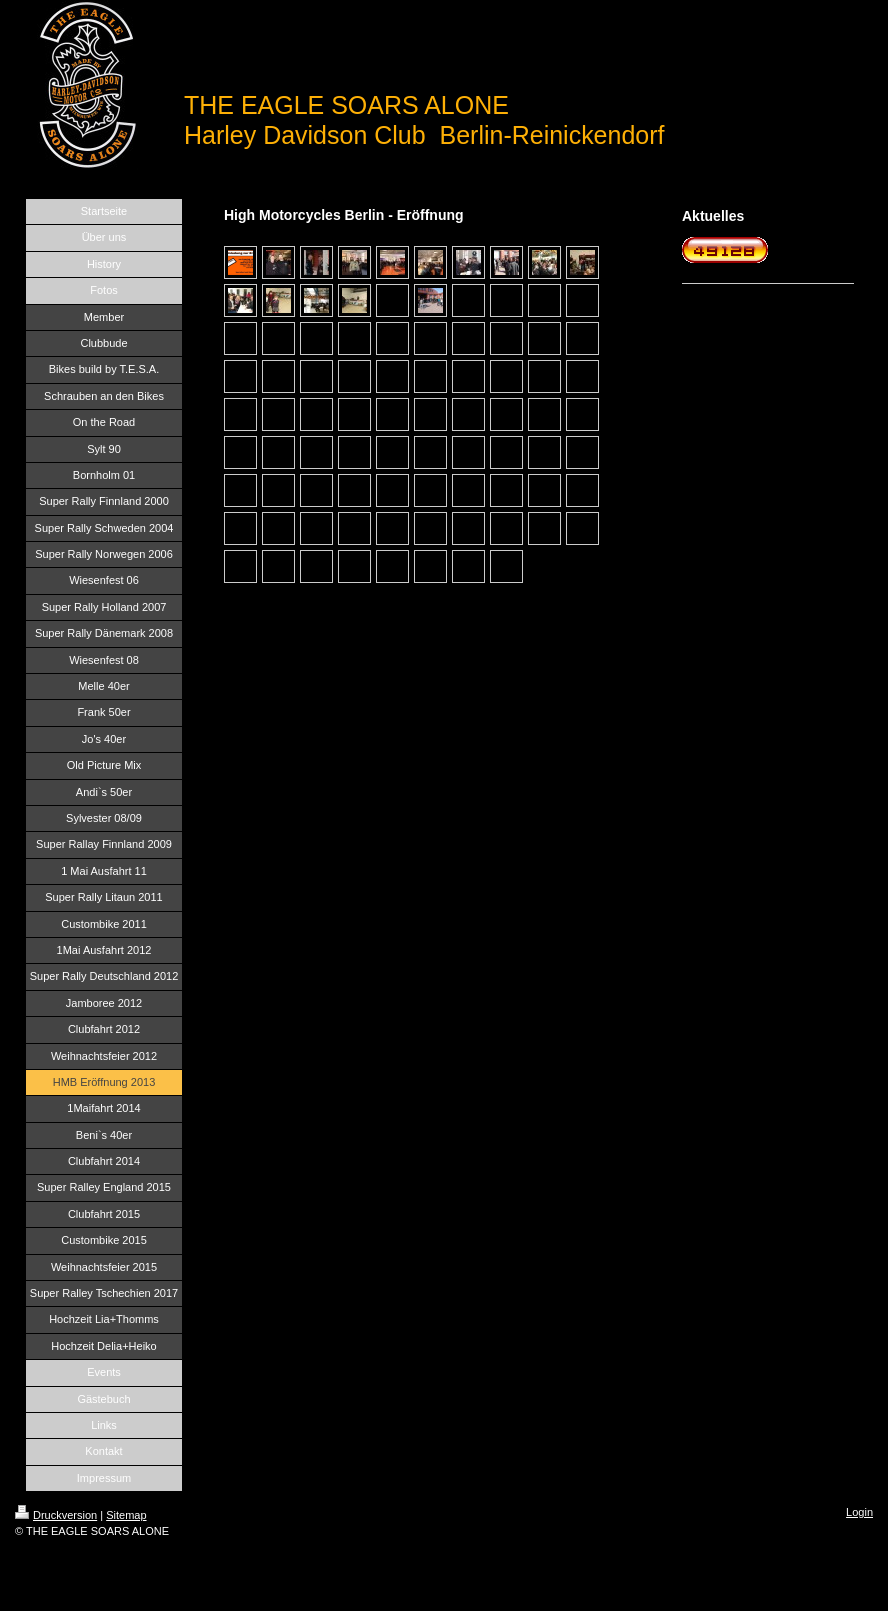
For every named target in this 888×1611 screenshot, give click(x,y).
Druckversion (56, 1515)
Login (859, 1512)
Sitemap (126, 1515)
